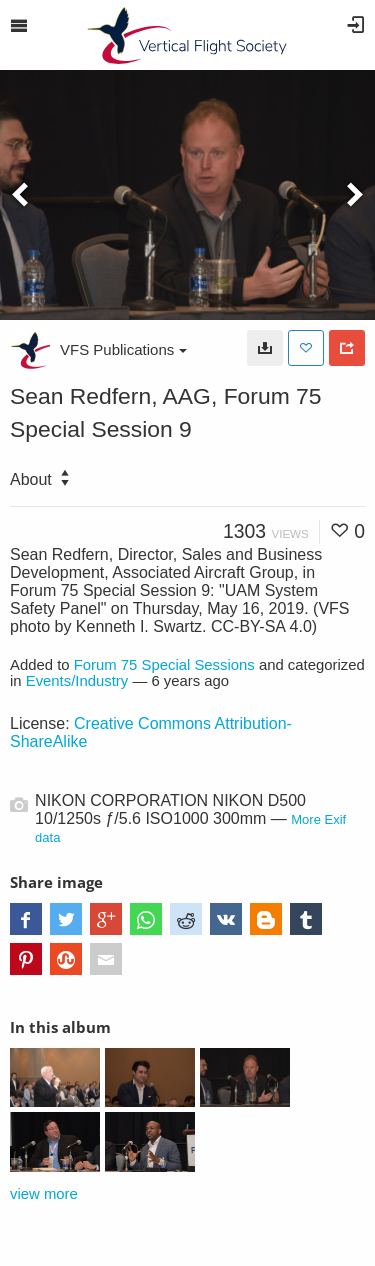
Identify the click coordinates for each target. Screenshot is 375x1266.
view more (44, 1194)
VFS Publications (123, 349)
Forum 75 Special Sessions (164, 665)
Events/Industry (77, 681)
